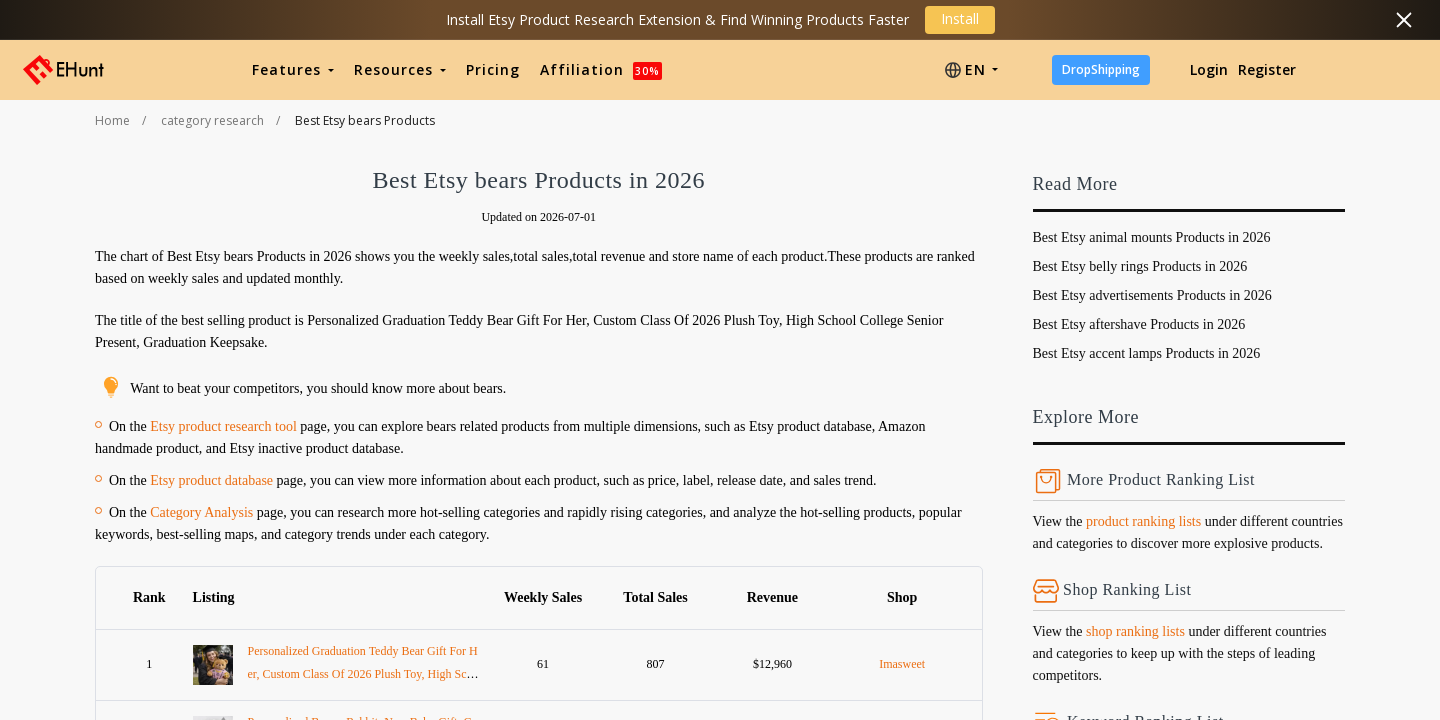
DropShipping (1101, 69)
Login (1209, 69)
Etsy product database (211, 480)
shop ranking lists (1135, 631)
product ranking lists (1143, 521)
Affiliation (601, 69)
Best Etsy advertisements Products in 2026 (1152, 295)
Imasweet (902, 664)
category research (212, 120)
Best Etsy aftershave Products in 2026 (1139, 324)
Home (112, 120)
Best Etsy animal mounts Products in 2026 (1152, 237)
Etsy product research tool (223, 426)
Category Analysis (201, 512)
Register (1267, 69)
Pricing (493, 69)
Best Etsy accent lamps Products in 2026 (1147, 353)
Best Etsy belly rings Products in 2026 (1140, 266)
